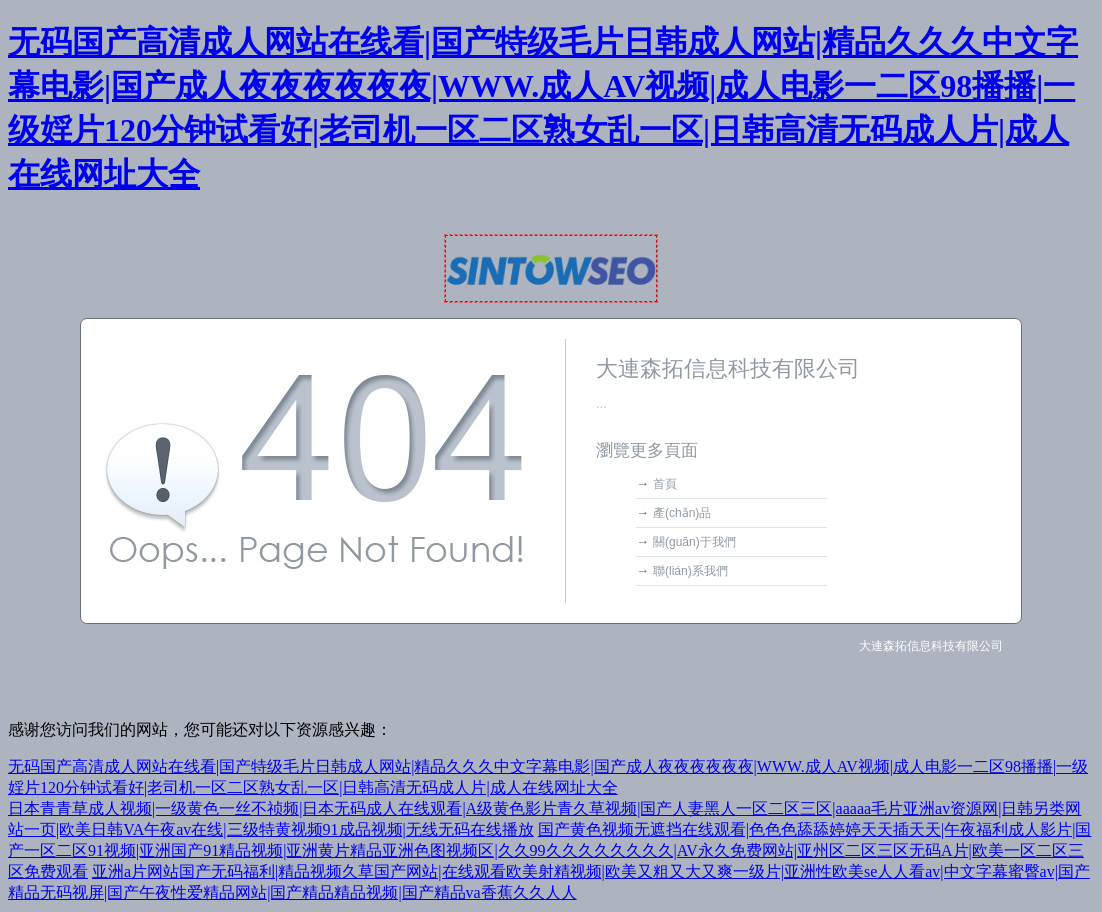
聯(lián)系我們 (690, 571)
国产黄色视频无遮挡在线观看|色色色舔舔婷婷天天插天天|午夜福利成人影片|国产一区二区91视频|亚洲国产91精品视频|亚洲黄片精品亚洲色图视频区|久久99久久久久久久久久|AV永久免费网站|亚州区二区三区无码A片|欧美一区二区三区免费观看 (549, 850)
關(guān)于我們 (694, 542)
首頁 (665, 484)
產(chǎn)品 (682, 513)
